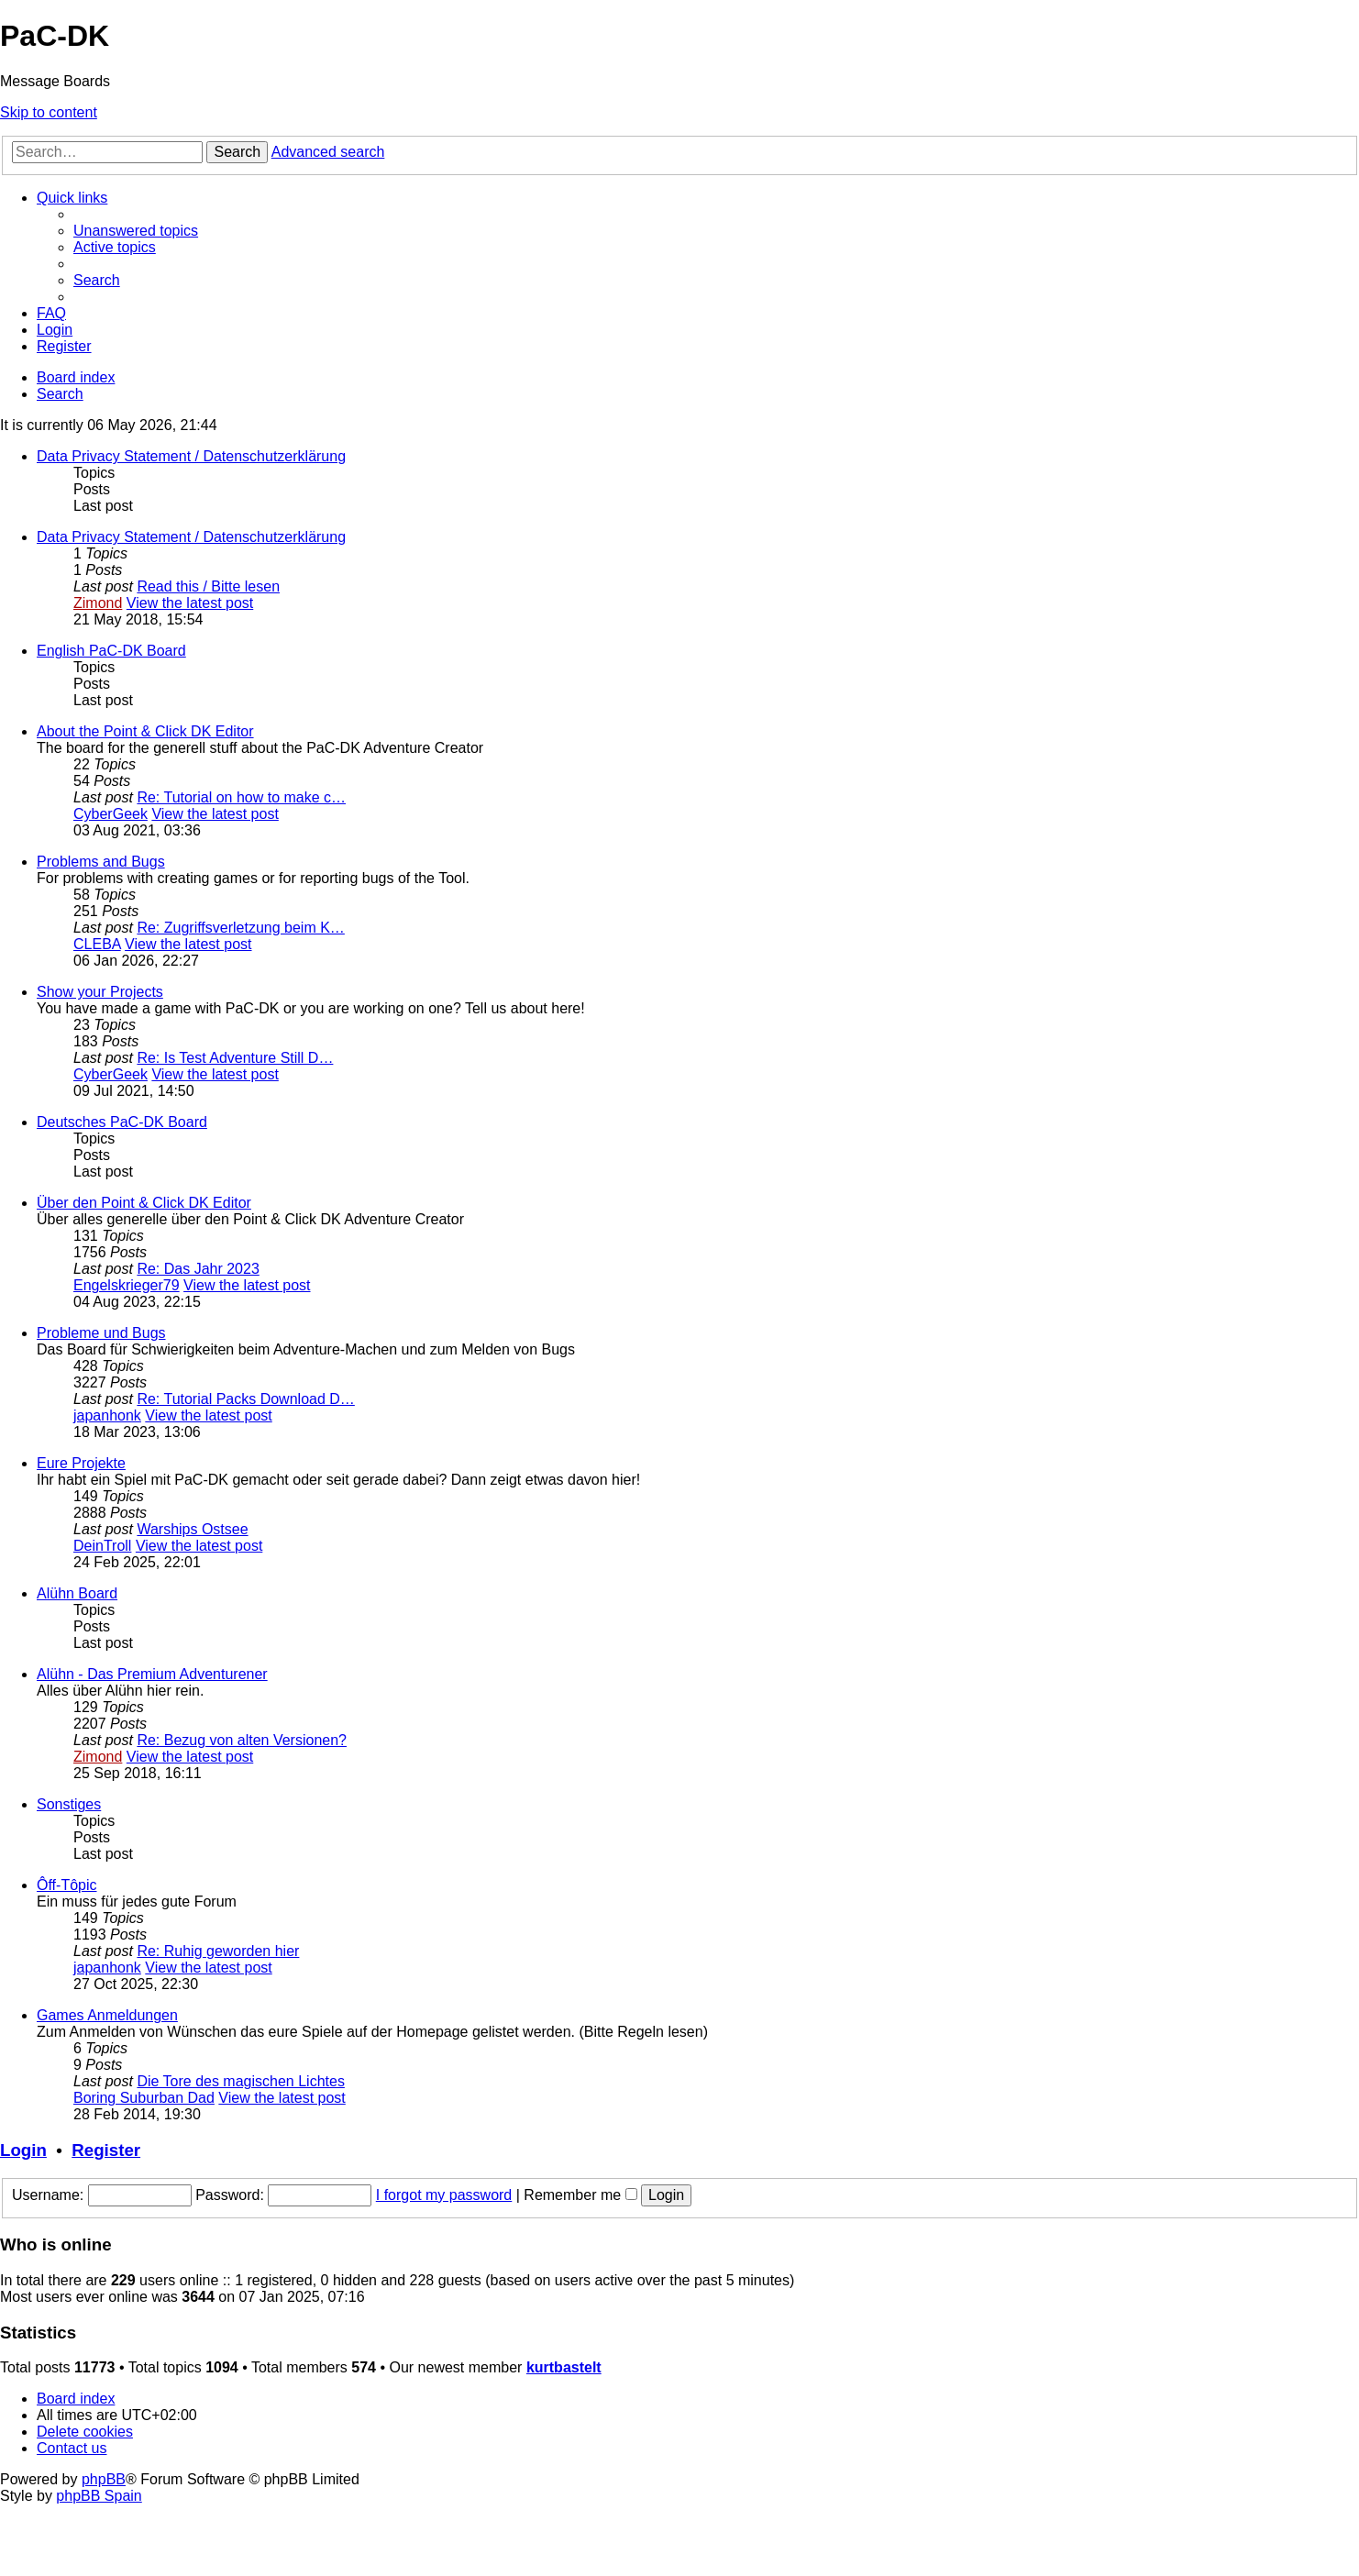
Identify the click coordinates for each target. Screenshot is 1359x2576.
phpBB (104, 2479)
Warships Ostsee (192, 1529)
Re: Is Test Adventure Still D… (235, 1058)
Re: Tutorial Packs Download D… (245, 1399)
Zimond (97, 603)
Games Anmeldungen (107, 2015)
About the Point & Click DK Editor (145, 731)
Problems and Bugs (101, 861)
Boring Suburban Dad (144, 2098)
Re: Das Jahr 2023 (198, 1269)
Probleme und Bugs (101, 1333)
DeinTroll (102, 1545)
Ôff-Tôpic (67, 1885)
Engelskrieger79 (126, 1285)
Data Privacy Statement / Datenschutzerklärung (191, 456)
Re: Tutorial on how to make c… (241, 797)
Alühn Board (77, 1593)
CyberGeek (110, 814)
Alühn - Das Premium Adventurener (152, 1674)
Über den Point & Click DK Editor (144, 1203)
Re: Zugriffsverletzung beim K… (240, 927)
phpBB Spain (98, 2496)
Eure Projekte (81, 1463)
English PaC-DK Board (111, 650)
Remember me (580, 2195)
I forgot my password (444, 2195)
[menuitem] (135, 230)
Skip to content (48, 112)
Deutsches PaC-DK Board (122, 1122)
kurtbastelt (564, 2367)
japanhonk (107, 1415)
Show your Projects (100, 992)
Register (106, 2150)
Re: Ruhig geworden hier (218, 1951)
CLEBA (97, 944)
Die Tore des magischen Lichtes (241, 2081)
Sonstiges (69, 1804)
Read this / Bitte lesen (208, 586)
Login (23, 2150)
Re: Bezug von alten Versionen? (242, 1740)
